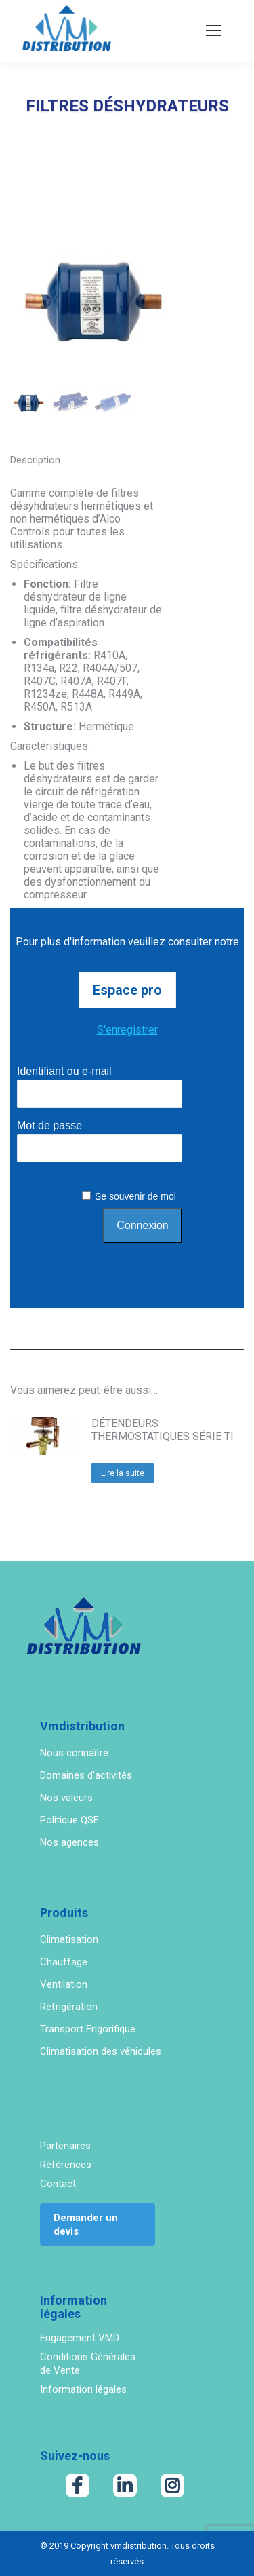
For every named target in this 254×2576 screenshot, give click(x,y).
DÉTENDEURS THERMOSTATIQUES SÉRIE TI (162, 1430)
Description (35, 460)
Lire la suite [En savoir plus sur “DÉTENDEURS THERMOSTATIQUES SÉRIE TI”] (122, 1473)
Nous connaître (74, 1753)
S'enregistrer (127, 1029)
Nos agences (69, 1842)
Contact (58, 2184)
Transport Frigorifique (87, 2029)
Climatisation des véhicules (100, 2051)
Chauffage (63, 1962)
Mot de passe (49, 1125)
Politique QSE (69, 1820)
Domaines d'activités (86, 1775)
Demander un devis (86, 2224)
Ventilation (63, 1984)
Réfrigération (69, 2007)
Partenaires (65, 2146)
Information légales (83, 2389)
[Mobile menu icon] (213, 30)
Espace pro (127, 990)
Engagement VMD (79, 2338)
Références (65, 2165)
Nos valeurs (66, 1798)
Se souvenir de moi (135, 1196)
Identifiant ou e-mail (64, 1071)
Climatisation (69, 1939)
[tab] (86, 453)
